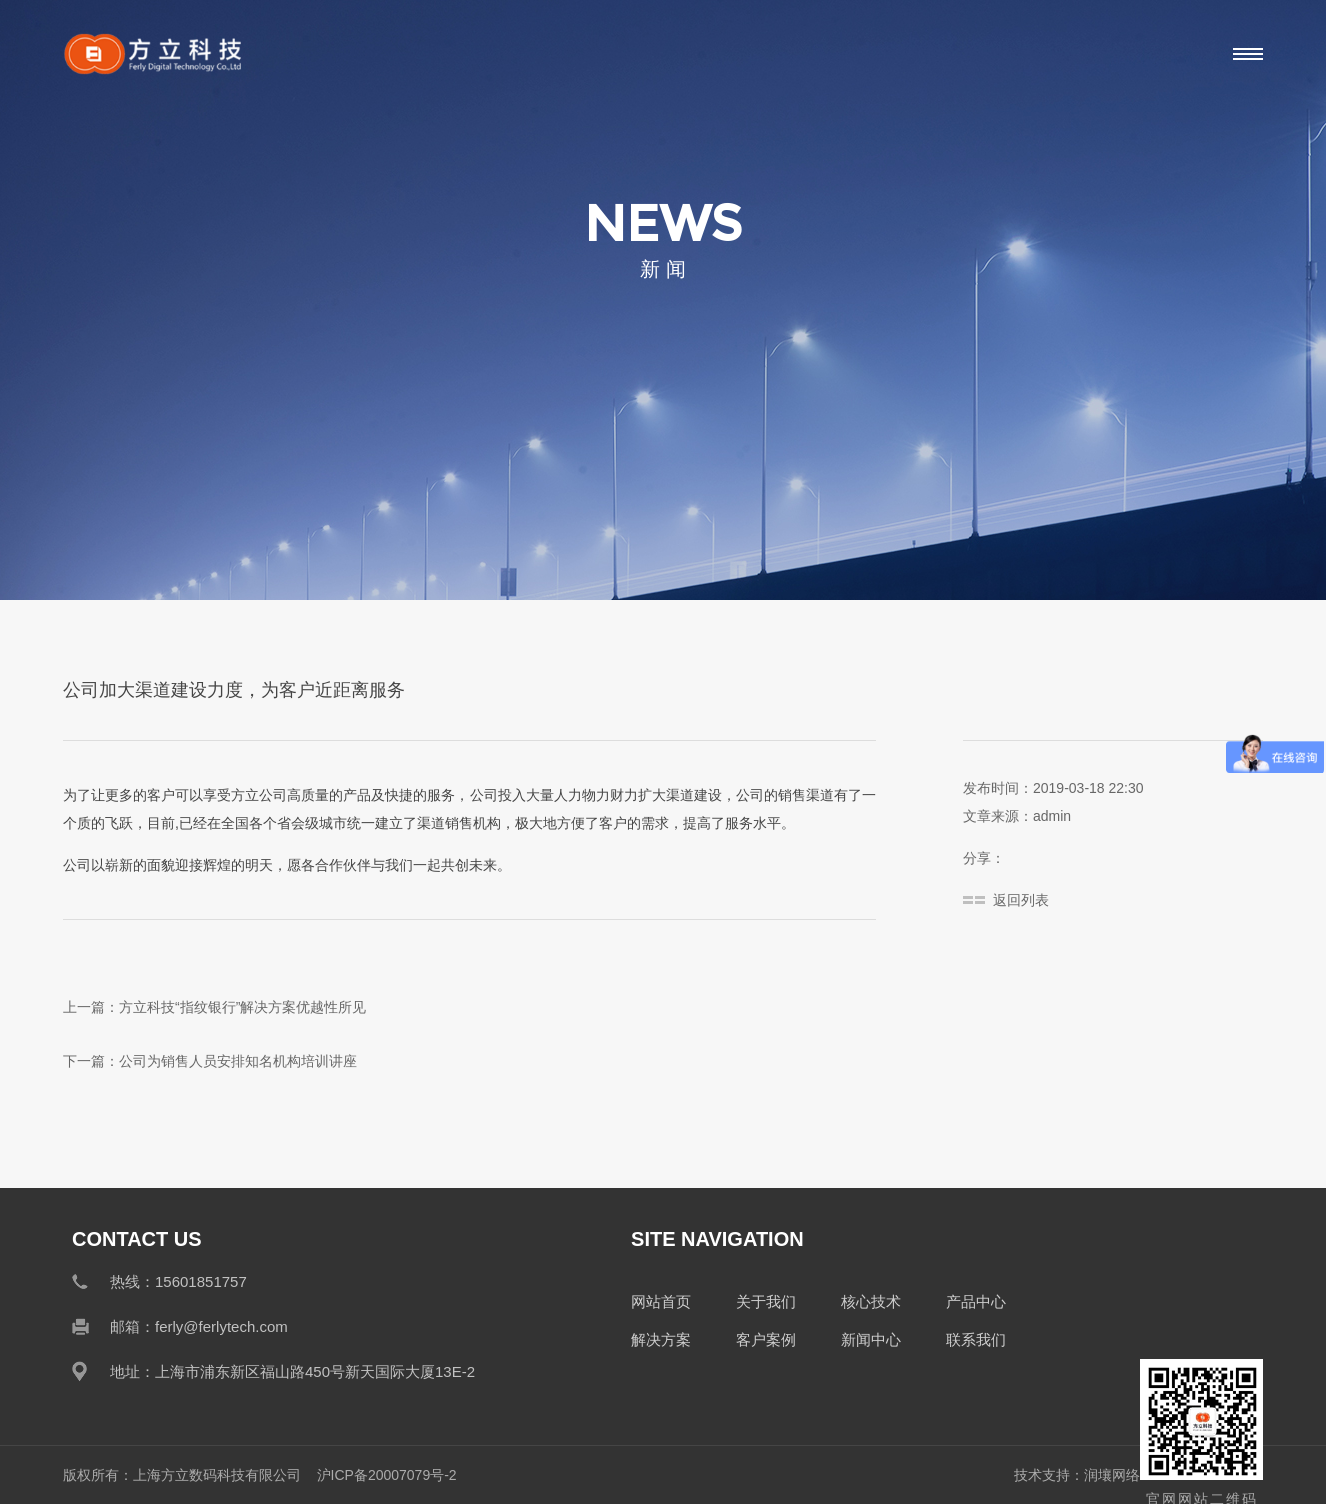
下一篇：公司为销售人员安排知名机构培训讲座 (210, 1061)
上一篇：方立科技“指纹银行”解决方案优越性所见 (214, 1007)
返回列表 (1021, 900)
